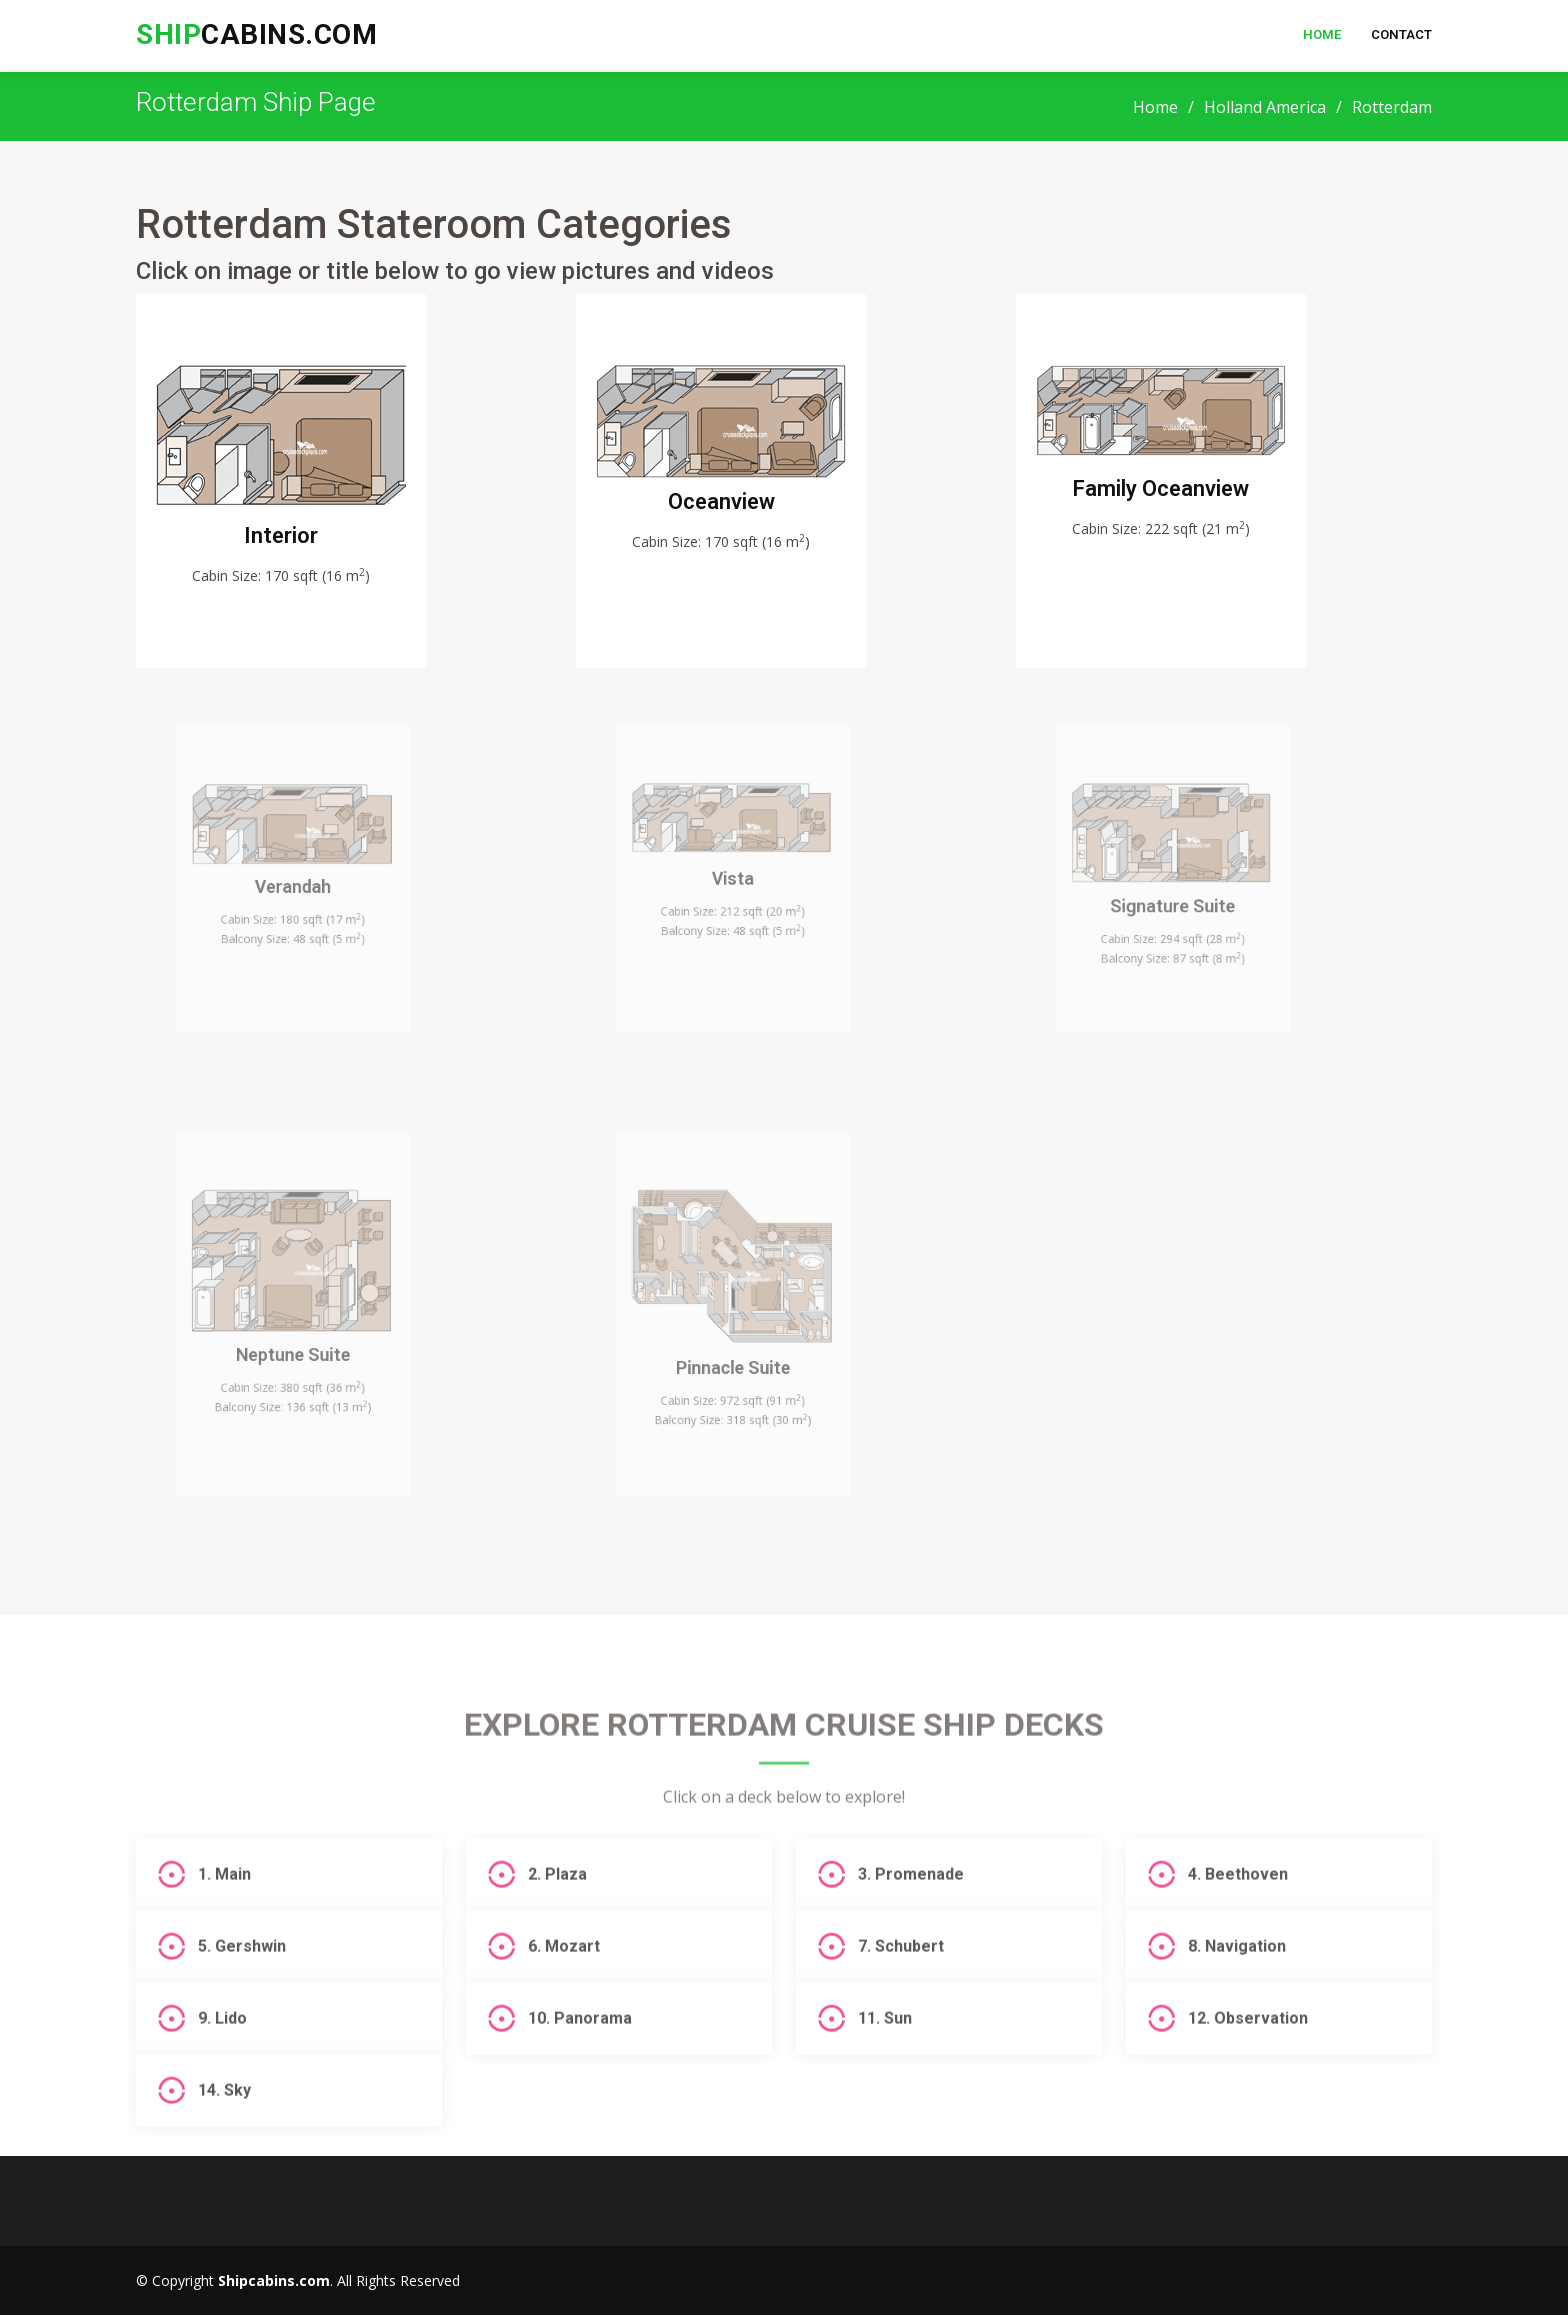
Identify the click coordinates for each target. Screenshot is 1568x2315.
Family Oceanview (1167, 500)
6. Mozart (564, 2003)
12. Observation (1248, 2075)
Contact (1401, 34)
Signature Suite (1185, 913)
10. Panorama (580, 2075)
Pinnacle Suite (745, 1367)
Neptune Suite (305, 1357)
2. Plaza (557, 1931)
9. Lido (222, 2075)
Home (1322, 34)
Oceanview (726, 511)
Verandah (305, 898)
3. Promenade (911, 1931)
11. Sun (885, 2075)
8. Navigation (1237, 2003)
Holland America (1265, 107)
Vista (745, 892)
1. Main (224, 1931)
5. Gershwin (242, 2003)
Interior (286, 542)
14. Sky (224, 2147)
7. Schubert (901, 2003)
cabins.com (256, 34)
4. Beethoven (1238, 1931)
